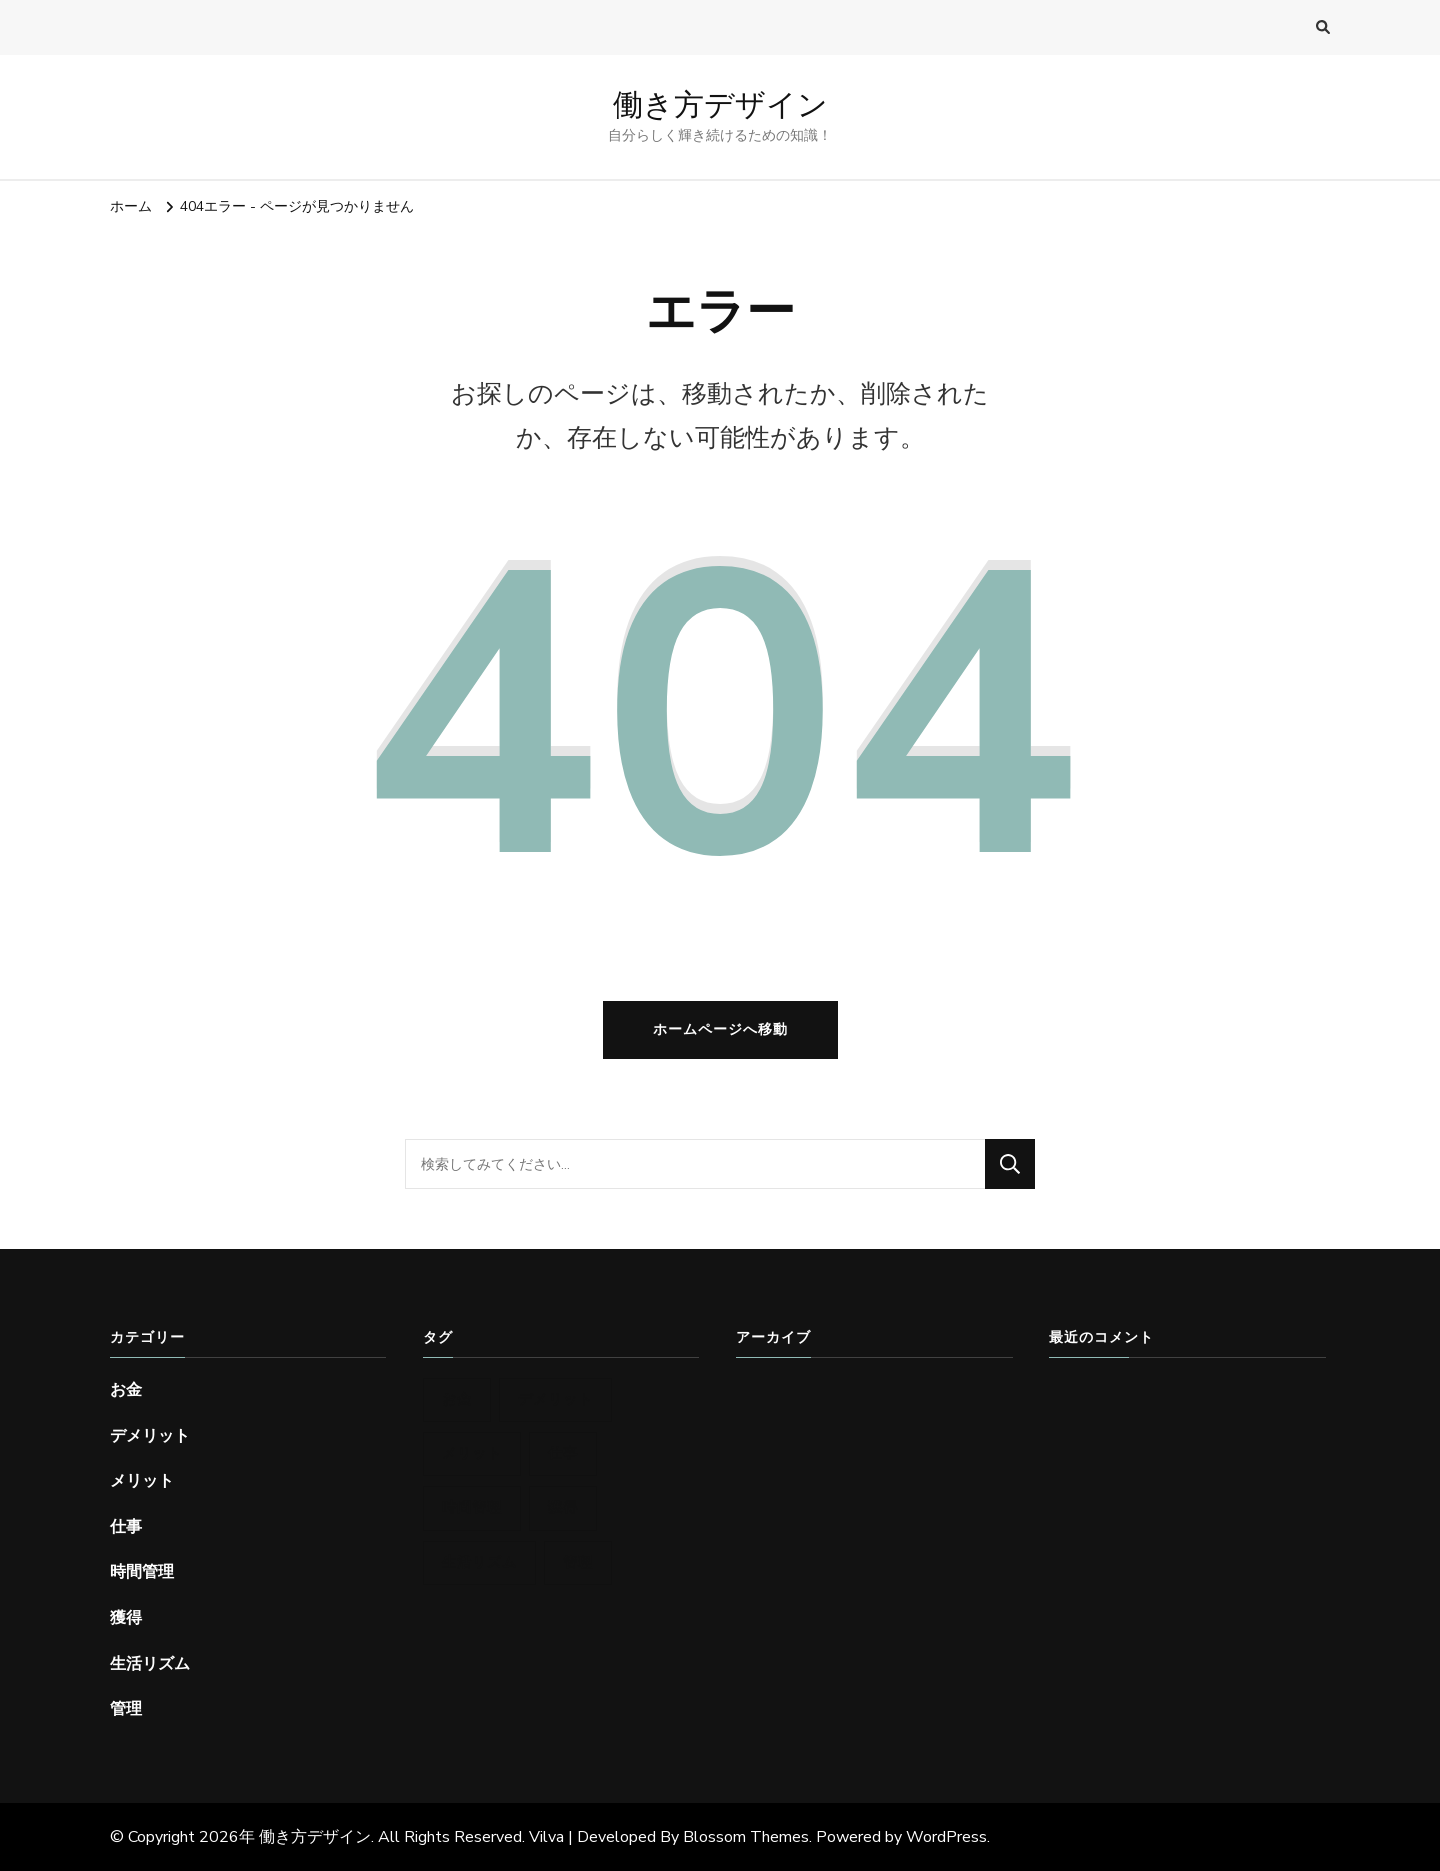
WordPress (946, 1837)
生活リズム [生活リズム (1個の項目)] (479, 1562)
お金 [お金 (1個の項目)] (457, 1399)
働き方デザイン (720, 104)
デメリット (150, 1436)
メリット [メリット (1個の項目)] (472, 1453)
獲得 (126, 1618)
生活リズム (150, 1664)
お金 (126, 1390)
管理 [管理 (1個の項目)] (578, 1562)
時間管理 (142, 1572)
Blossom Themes (746, 1837)
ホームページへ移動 (720, 1029)
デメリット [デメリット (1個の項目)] (555, 1399)
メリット (142, 1481)
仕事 (126, 1527)
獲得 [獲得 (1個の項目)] (563, 1507)
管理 (126, 1709)
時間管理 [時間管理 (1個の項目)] (472, 1507)
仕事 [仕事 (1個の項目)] (563, 1453)
